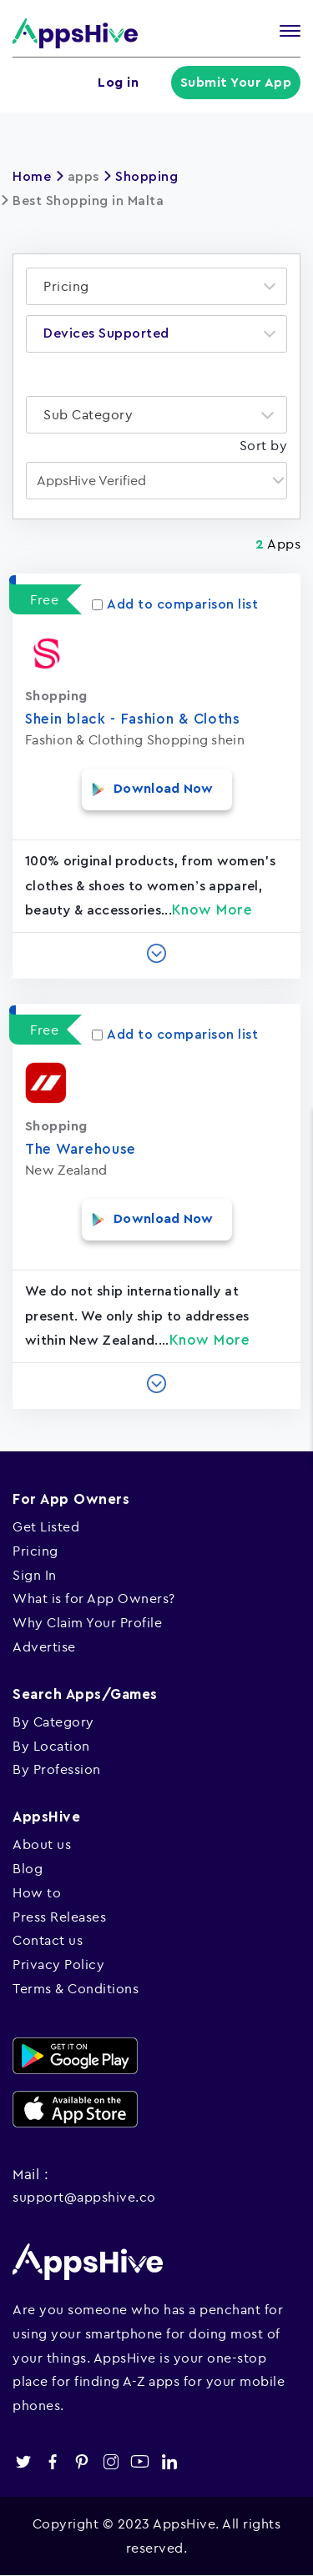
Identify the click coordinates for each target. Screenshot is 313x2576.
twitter (23, 2461)
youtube (139, 2461)
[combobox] (156, 286)
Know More (212, 910)
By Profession (57, 1769)
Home (32, 176)
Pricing (35, 1550)
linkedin (169, 2461)
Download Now (164, 788)
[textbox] (71, 286)
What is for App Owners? (94, 1598)
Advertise (44, 1646)
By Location (51, 1745)
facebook (52, 2461)
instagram (110, 2461)
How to (37, 1892)
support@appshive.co (84, 2196)
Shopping (146, 176)
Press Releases (59, 1916)
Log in (118, 82)
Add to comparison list (175, 604)
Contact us (48, 1940)
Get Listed (46, 1526)
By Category (53, 1721)
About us (42, 1844)
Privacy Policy (58, 1964)
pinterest (81, 2461)
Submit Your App (236, 82)
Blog (28, 1868)
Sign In (35, 1574)
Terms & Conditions (76, 1988)
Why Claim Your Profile (87, 1622)
